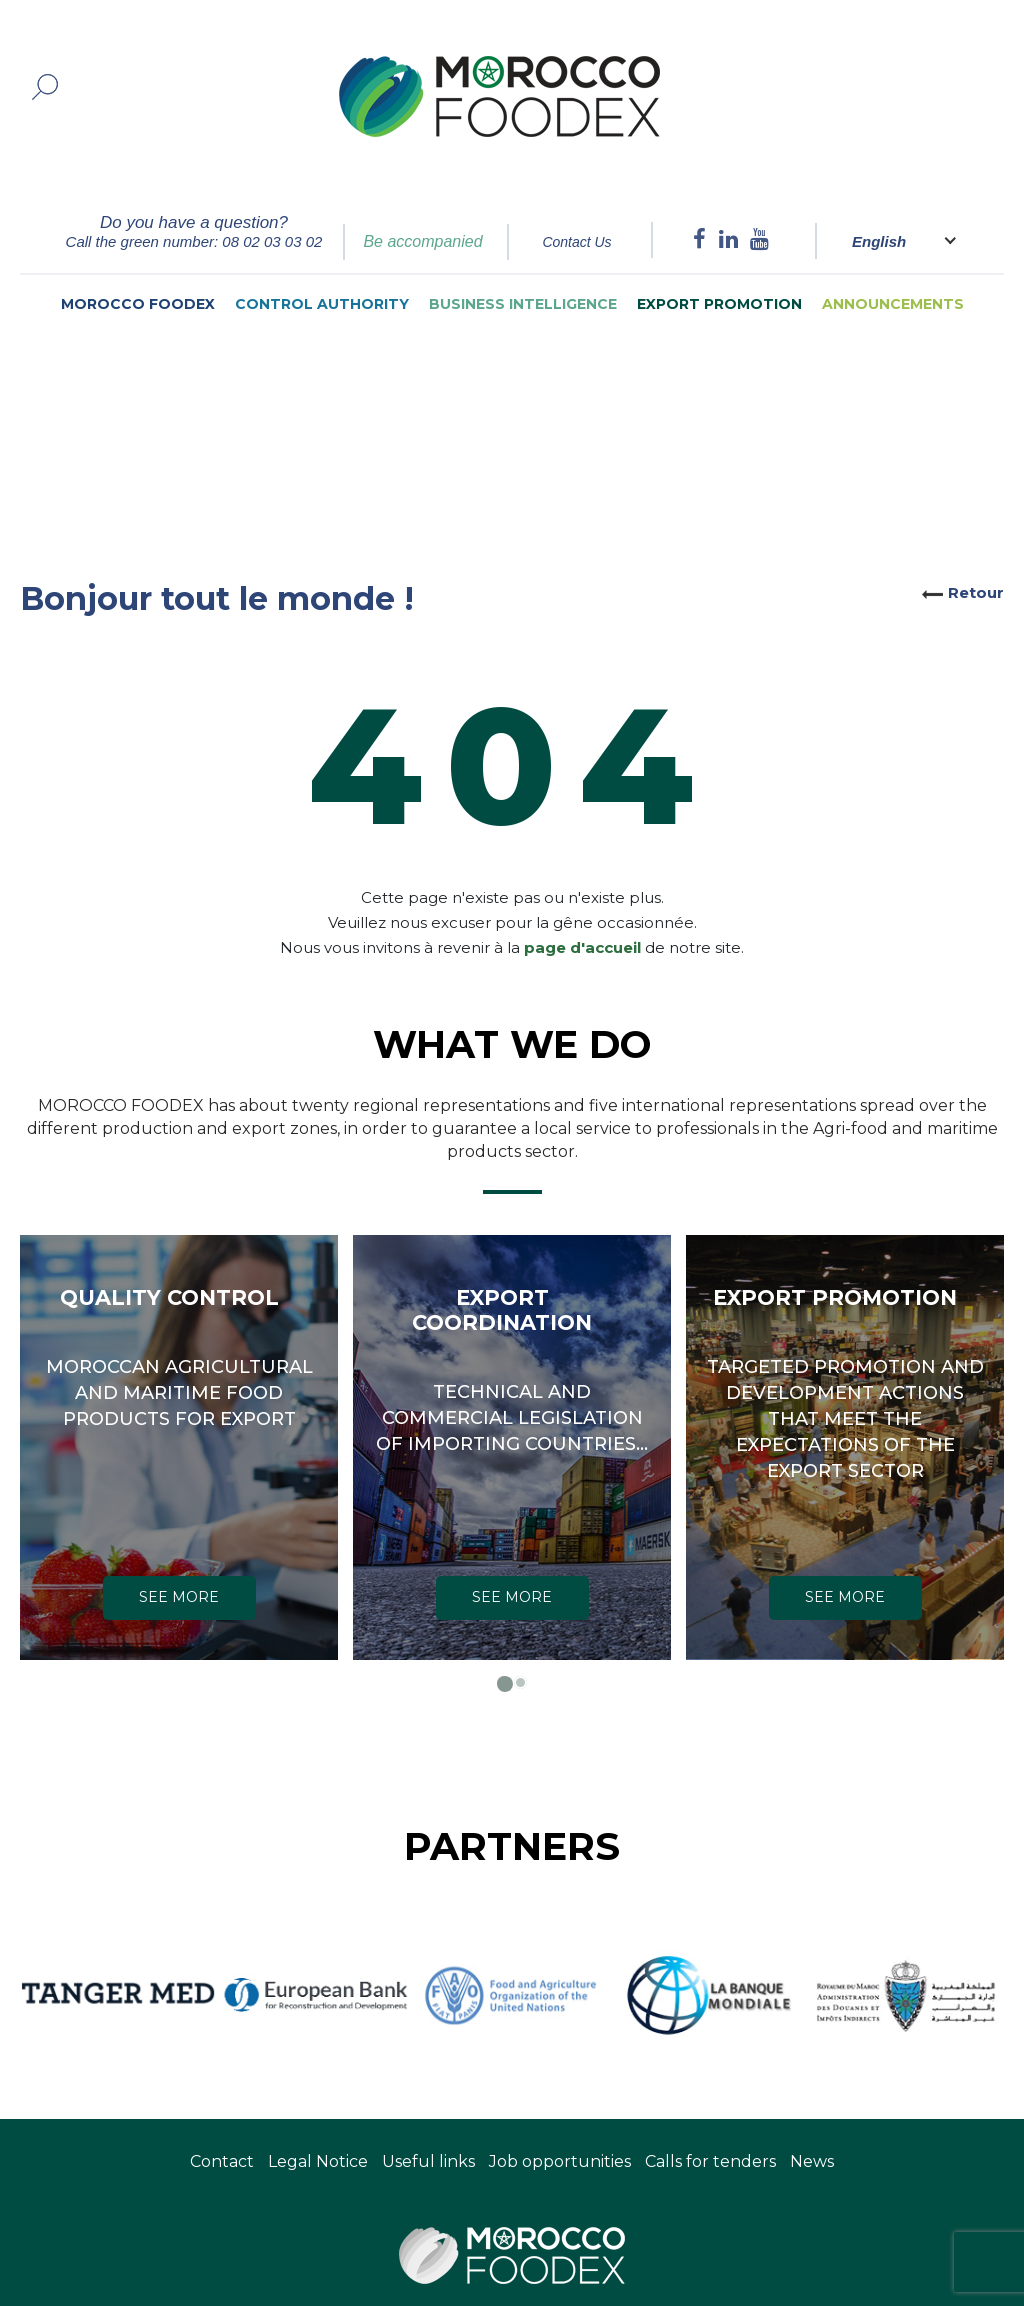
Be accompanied (422, 241)
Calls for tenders (710, 2161)
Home (119, 390)
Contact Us (576, 242)
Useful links (428, 2161)
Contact (222, 2161)
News (812, 2161)
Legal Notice (318, 2161)
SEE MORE (179, 1597)
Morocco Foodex (138, 304)
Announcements (893, 304)
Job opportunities (560, 2161)
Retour (976, 592)
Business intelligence (523, 304)
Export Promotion (719, 304)
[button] (503, 1682)
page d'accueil (582, 920)
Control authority (322, 304)
